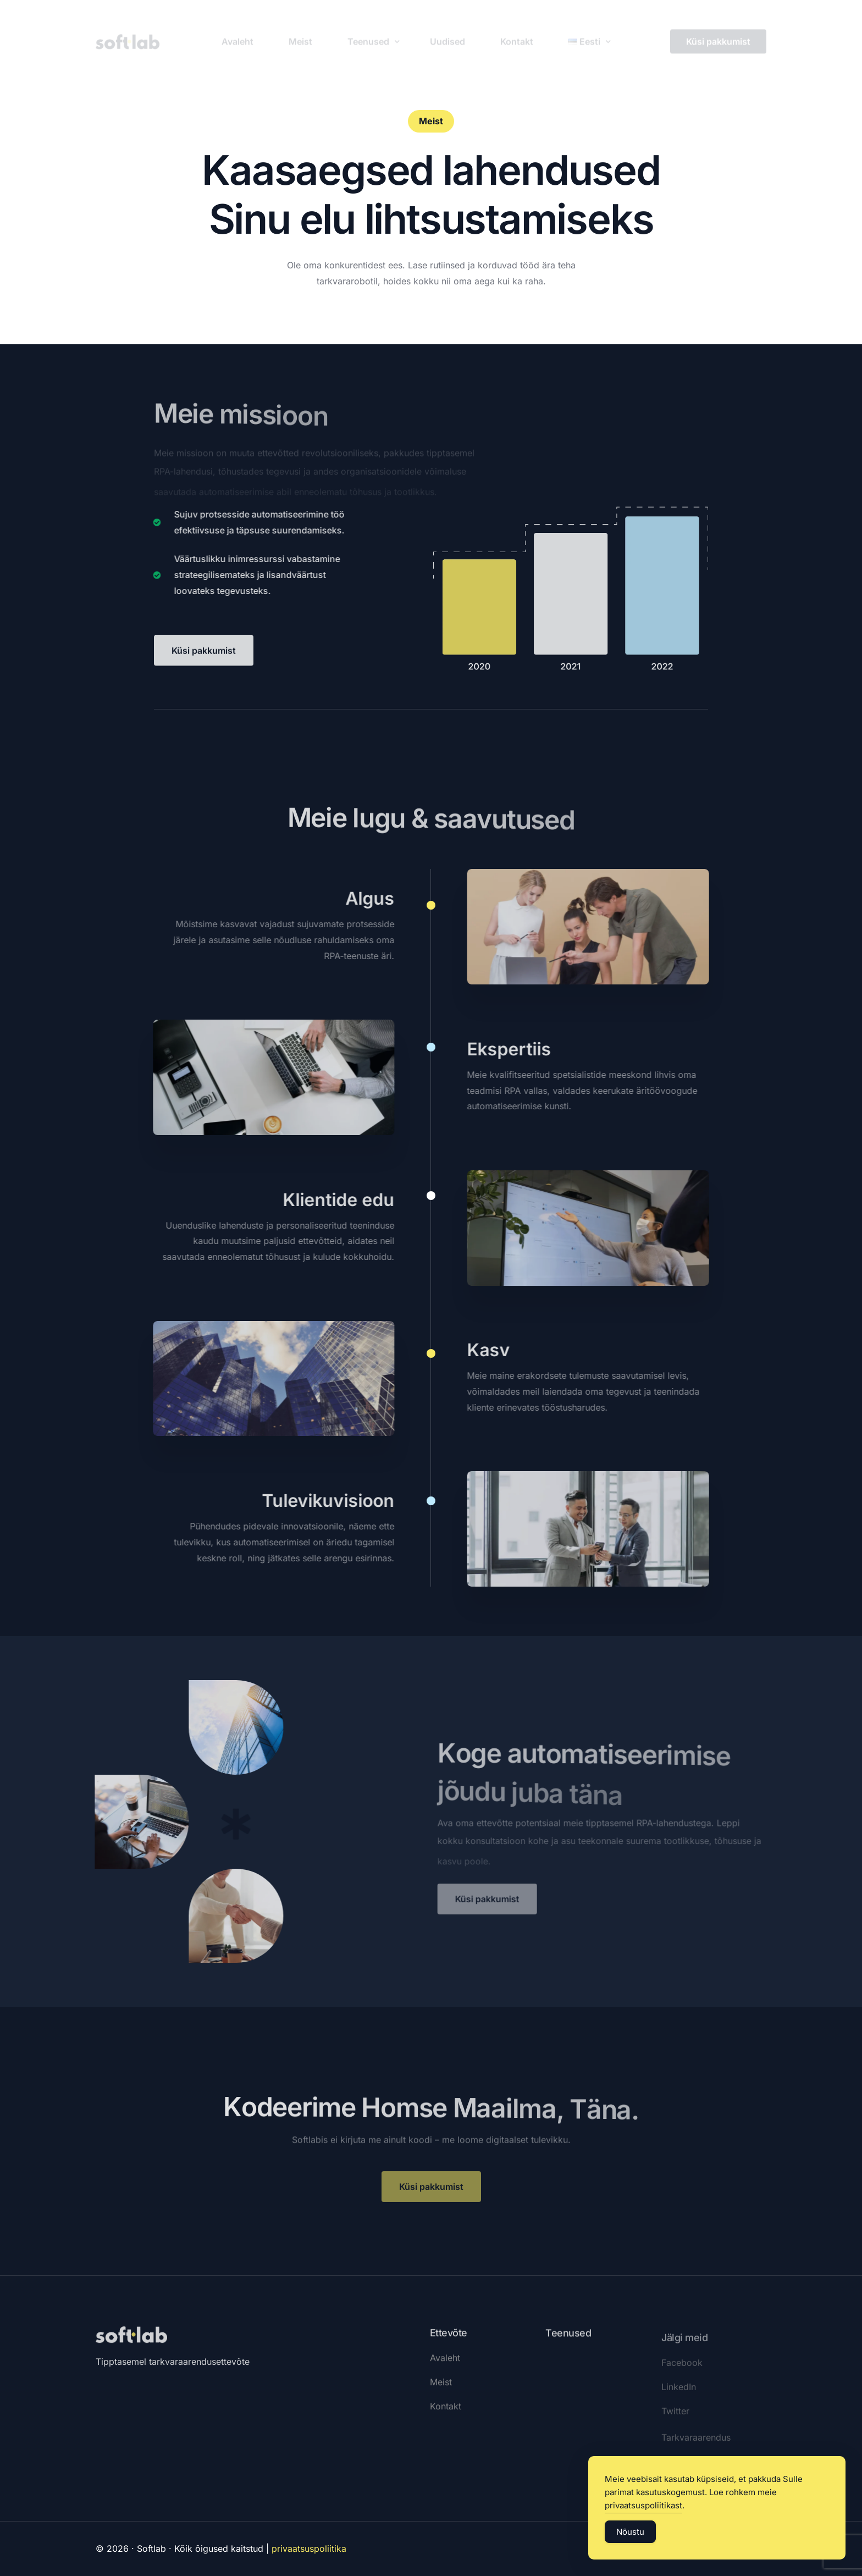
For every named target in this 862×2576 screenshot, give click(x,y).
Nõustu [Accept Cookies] (630, 2532)
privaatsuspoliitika (309, 2548)
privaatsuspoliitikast (643, 2506)
